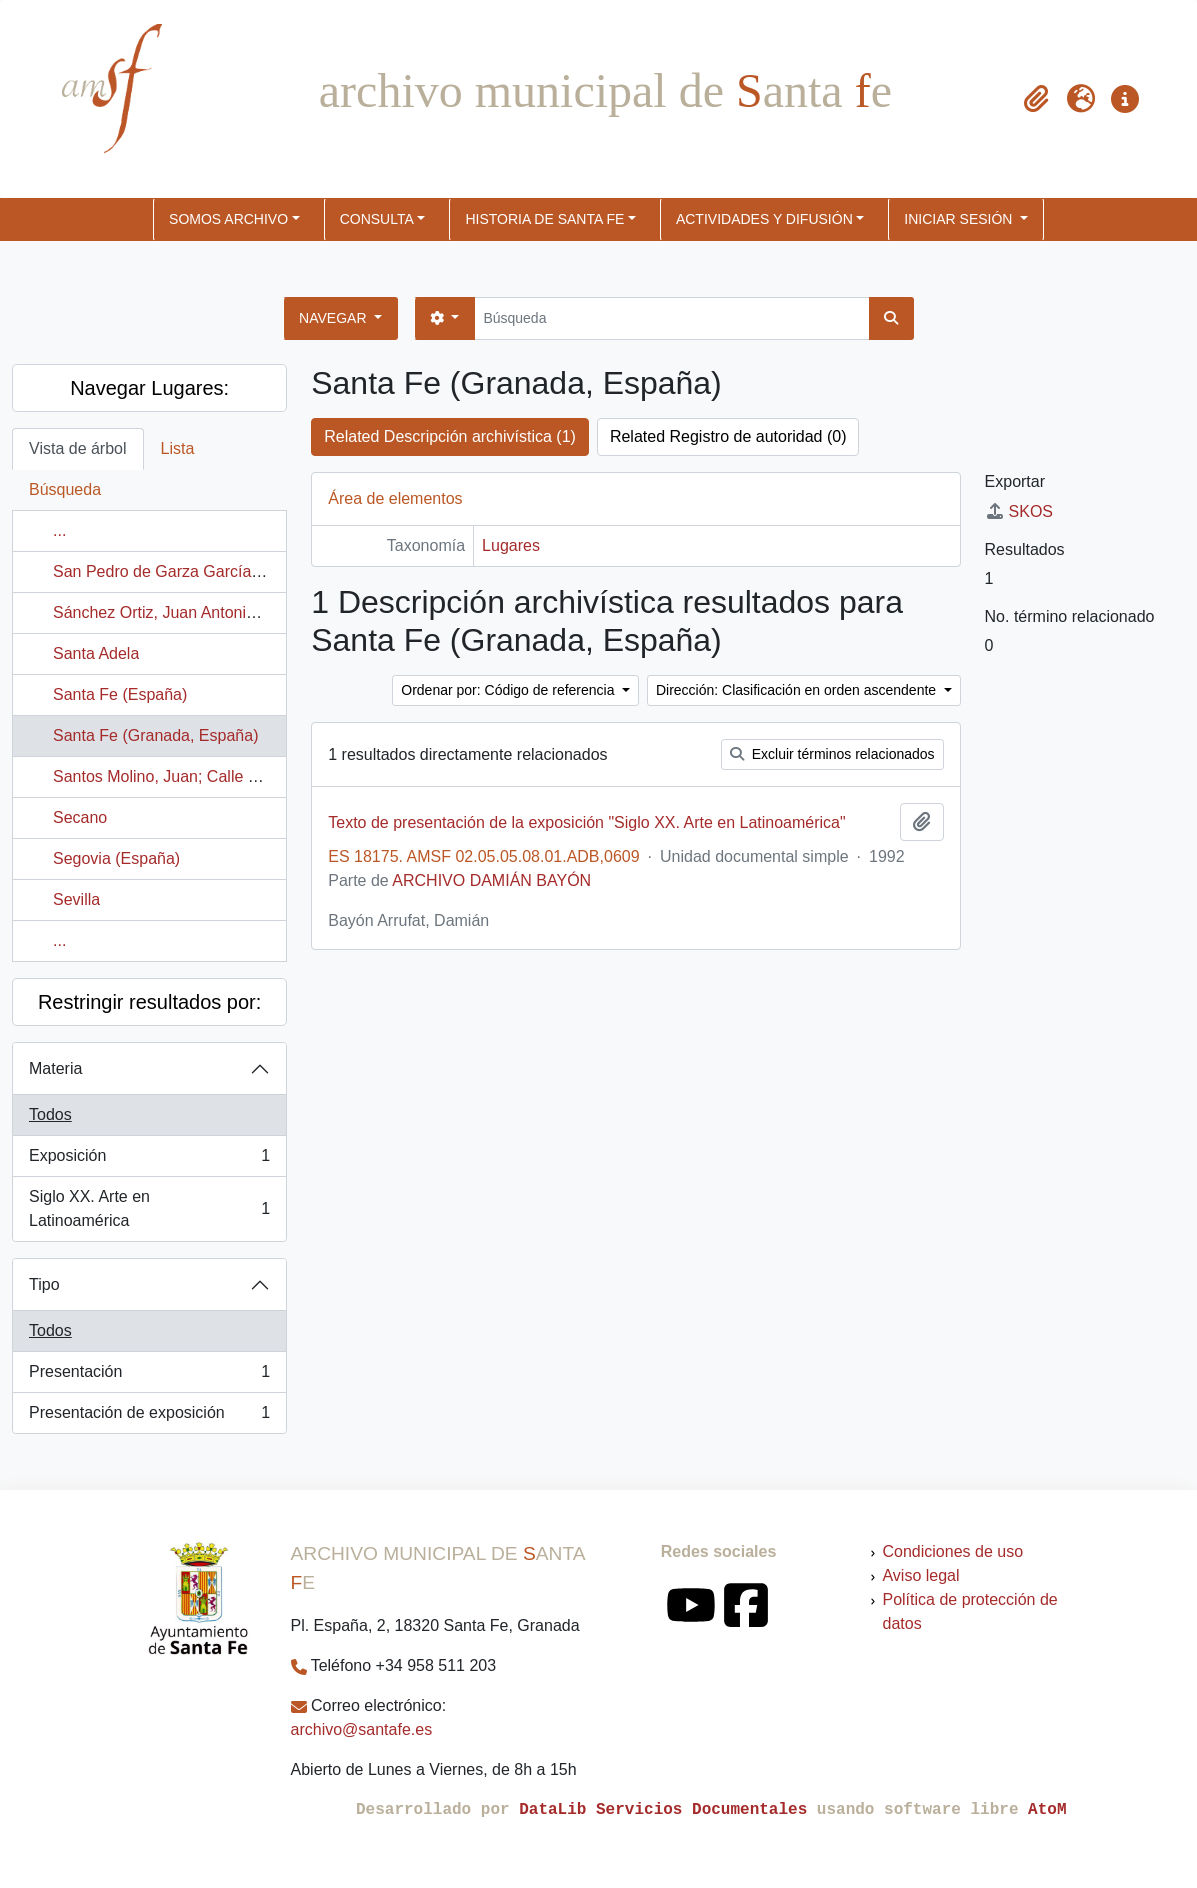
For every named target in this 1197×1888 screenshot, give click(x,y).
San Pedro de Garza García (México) (185, 571)
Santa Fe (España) (120, 694)
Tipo (44, 1284)
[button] (1037, 99)
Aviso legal (920, 1575)
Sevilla (76, 899)
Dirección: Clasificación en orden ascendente (798, 690)
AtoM (1047, 1810)
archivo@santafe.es (362, 1729)
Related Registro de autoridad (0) (728, 436)
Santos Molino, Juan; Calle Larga (171, 776)
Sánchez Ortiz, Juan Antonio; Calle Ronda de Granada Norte (268, 612)
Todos (50, 1114)
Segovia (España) (116, 858)
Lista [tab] (178, 448)
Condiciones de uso (952, 1551)
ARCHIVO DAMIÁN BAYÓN (491, 880)
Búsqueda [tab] (65, 489)
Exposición (149, 1160)
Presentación (149, 1376)
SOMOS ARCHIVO (228, 219)
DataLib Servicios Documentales (663, 1810)
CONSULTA (377, 219)
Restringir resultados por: (149, 1002)
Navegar (334, 318)
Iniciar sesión (960, 219)
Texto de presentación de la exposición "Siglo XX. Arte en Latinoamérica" (586, 822)
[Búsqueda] (671, 318)
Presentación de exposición (149, 1417)
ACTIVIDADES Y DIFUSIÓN (764, 219)
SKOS (1019, 511)
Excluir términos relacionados (832, 754)
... (59, 530)
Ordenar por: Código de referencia (509, 690)
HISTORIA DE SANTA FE (544, 219)
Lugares (511, 545)
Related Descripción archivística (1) (450, 436)
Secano (80, 817)
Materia (55, 1068)
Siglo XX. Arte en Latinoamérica (149, 1208)
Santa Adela (96, 653)
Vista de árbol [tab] (78, 448)
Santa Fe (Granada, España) (155, 735)
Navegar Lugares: (149, 388)
